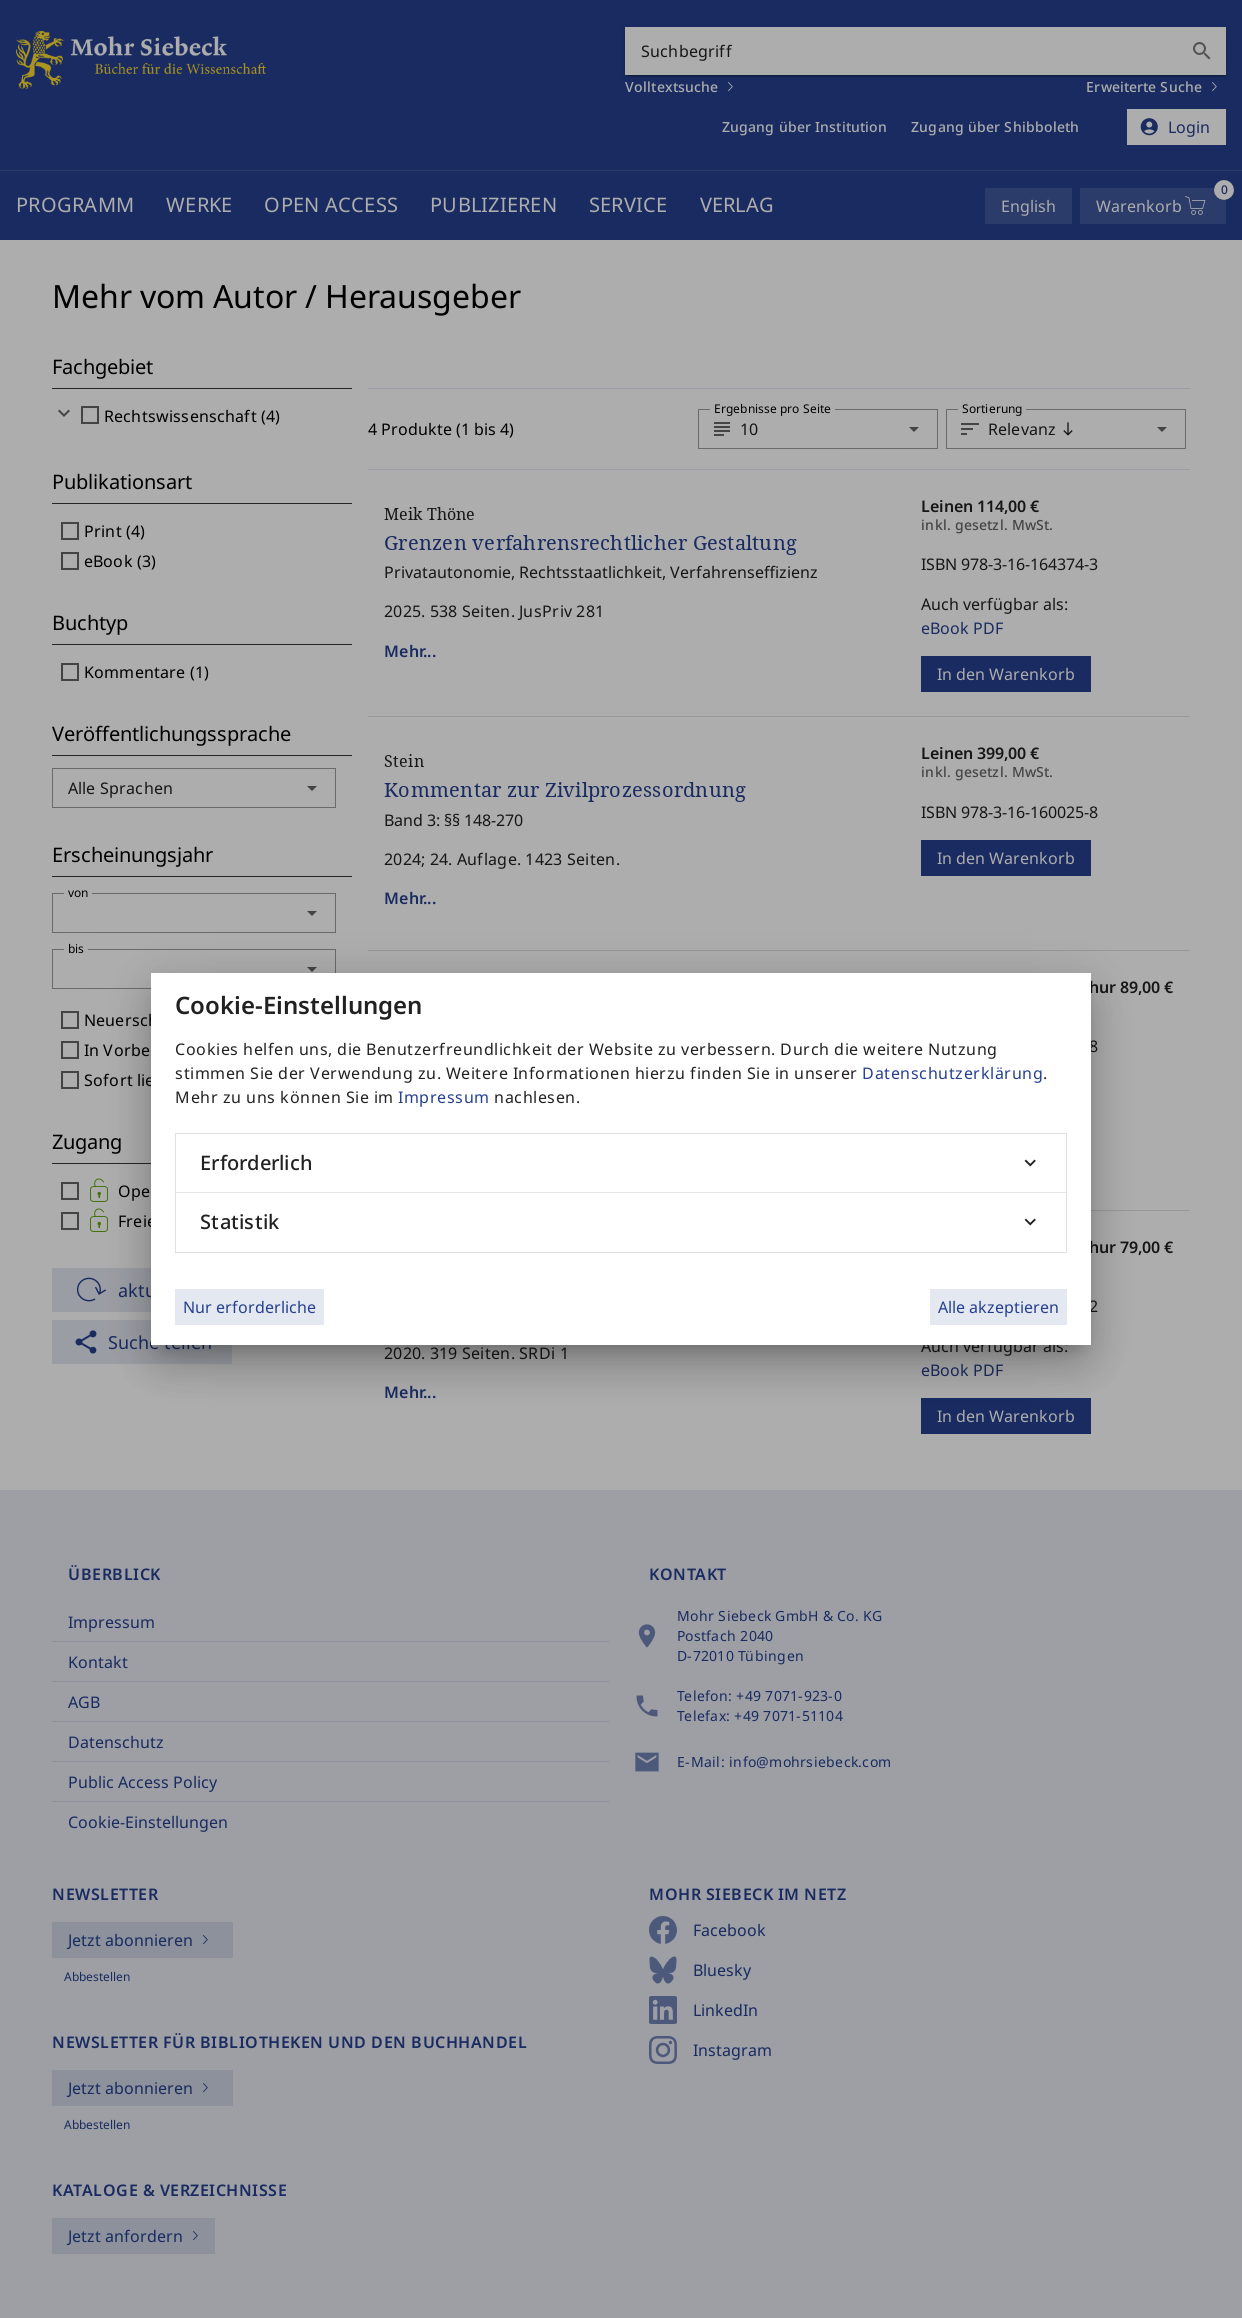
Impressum (444, 1097)
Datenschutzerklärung (952, 1073)
